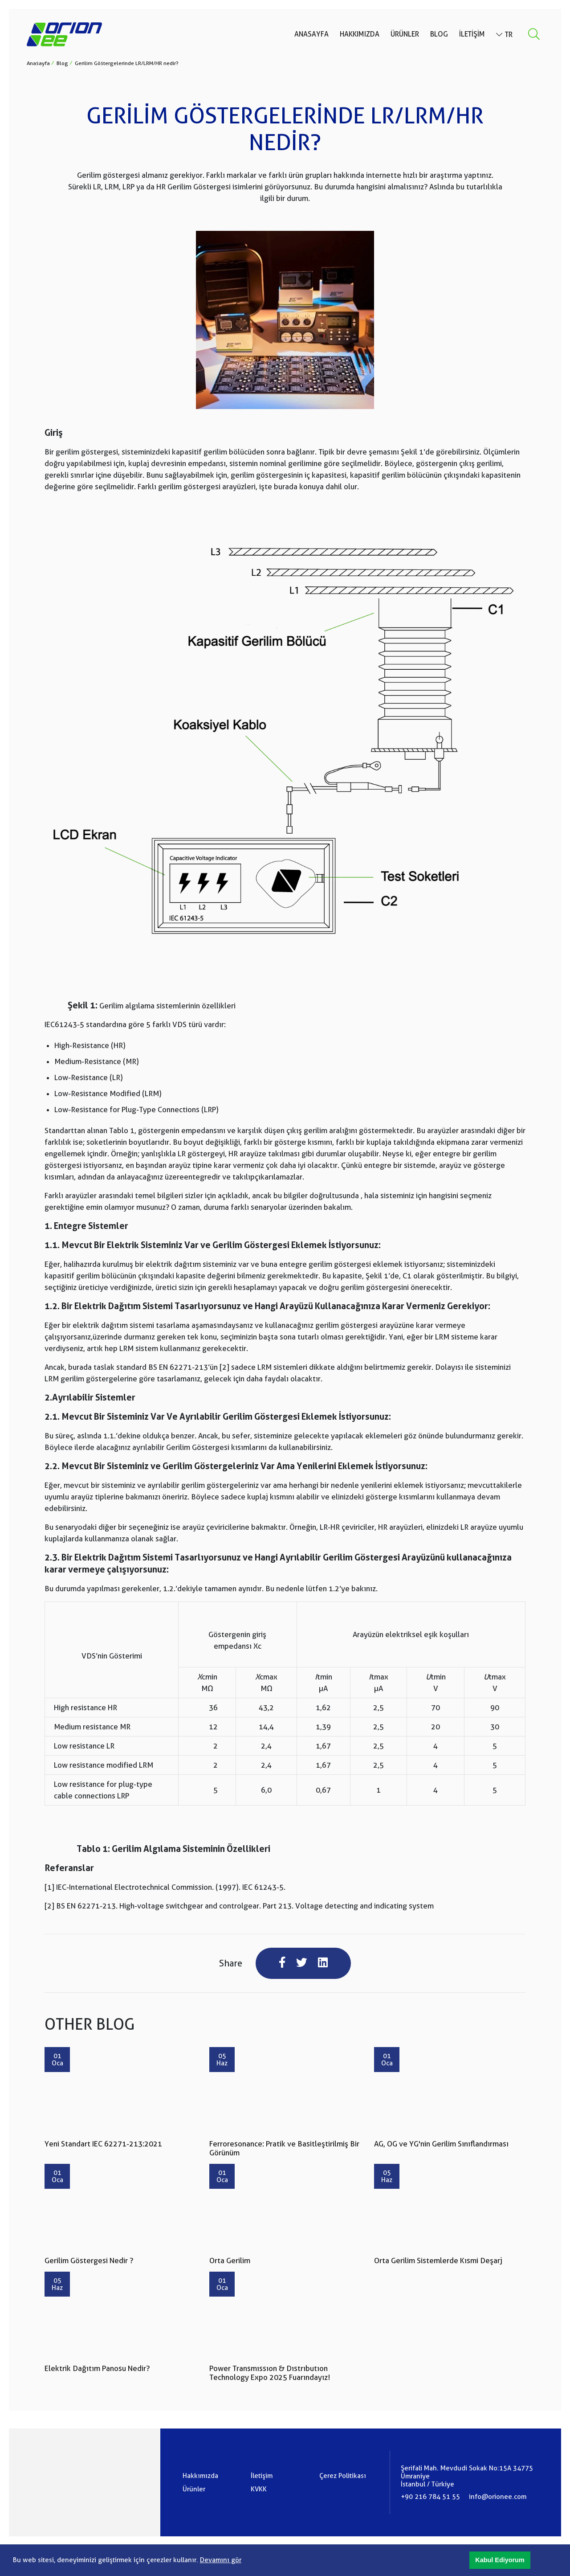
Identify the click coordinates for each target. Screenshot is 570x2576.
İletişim (472, 34)
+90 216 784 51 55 (430, 2497)
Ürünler (405, 34)
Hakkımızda (359, 34)
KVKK (259, 2490)
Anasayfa (311, 34)
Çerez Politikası (342, 2476)
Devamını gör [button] (220, 2560)
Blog (439, 34)
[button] (499, 2560)
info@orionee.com (497, 2497)
